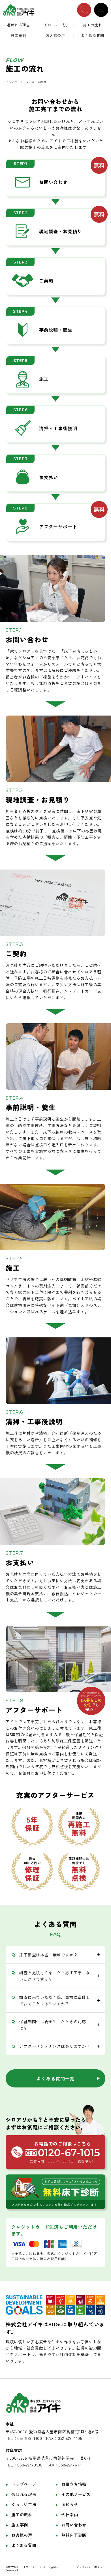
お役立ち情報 (73, 2484)
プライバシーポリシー (89, 2568)
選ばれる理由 (18, 25)
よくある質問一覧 (55, 2078)
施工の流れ (92, 25)
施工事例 (18, 35)
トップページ (15, 82)
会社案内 (69, 2514)
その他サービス (76, 2494)
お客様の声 (55, 35)
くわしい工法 (55, 25)
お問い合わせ (73, 2525)
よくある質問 (92, 35)
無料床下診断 (73, 2535)
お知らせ (69, 2504)
